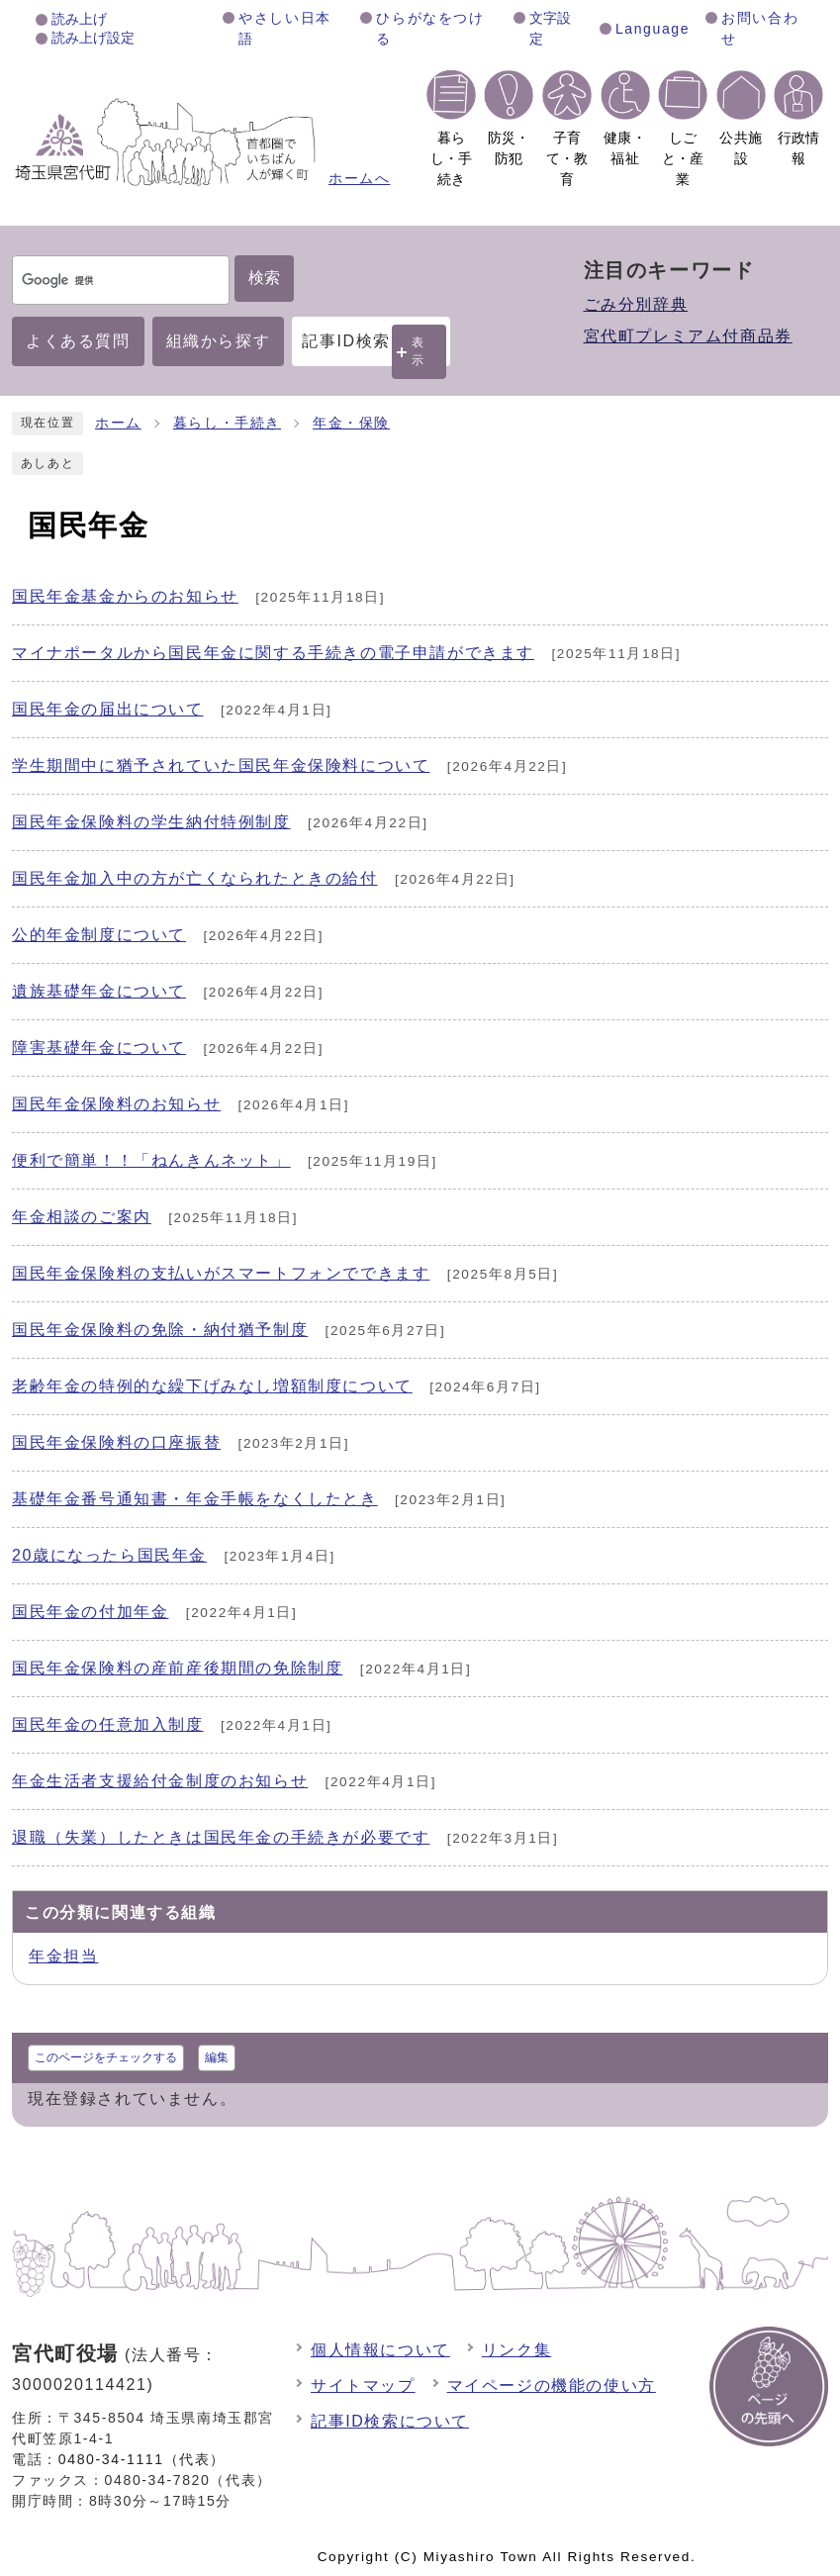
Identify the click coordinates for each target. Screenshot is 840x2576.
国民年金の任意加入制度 (108, 1724)
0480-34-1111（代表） (142, 2459)
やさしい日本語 (284, 28)
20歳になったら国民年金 (109, 1555)
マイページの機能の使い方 (551, 2385)
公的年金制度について (99, 934)
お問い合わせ (759, 28)
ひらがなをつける (430, 28)
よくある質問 (78, 341)
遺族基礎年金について (99, 991)
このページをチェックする (106, 2057)
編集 (217, 2057)
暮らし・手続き (227, 423)
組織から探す (218, 341)
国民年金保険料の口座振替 (116, 1442)
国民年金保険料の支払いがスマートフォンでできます (220, 1273)
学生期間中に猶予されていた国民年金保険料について (220, 765)
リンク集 (516, 2349)
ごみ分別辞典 (636, 304)
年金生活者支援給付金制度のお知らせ (160, 1780)
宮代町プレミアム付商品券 (688, 336)
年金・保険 (351, 423)
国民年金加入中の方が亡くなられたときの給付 (195, 878)
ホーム (118, 423)
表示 (418, 350)
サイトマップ (363, 2385)
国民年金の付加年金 (90, 1611)
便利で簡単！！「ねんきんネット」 (151, 1160)
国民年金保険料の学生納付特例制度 (151, 821)
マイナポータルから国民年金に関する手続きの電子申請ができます (273, 652)
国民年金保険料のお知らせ (116, 1104)
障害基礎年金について (99, 1047)
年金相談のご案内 (81, 1216)
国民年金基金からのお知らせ (125, 596)
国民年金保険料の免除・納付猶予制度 (160, 1329)
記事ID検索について (390, 2421)
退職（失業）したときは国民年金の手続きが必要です (220, 1837)
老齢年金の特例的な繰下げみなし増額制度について (212, 1386)
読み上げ (79, 19)
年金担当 (63, 1956)
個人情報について (380, 2349)
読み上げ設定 (93, 38)
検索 (264, 277)
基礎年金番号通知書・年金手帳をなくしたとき (195, 1498)
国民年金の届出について (108, 709)
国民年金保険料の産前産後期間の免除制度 (177, 1668)
